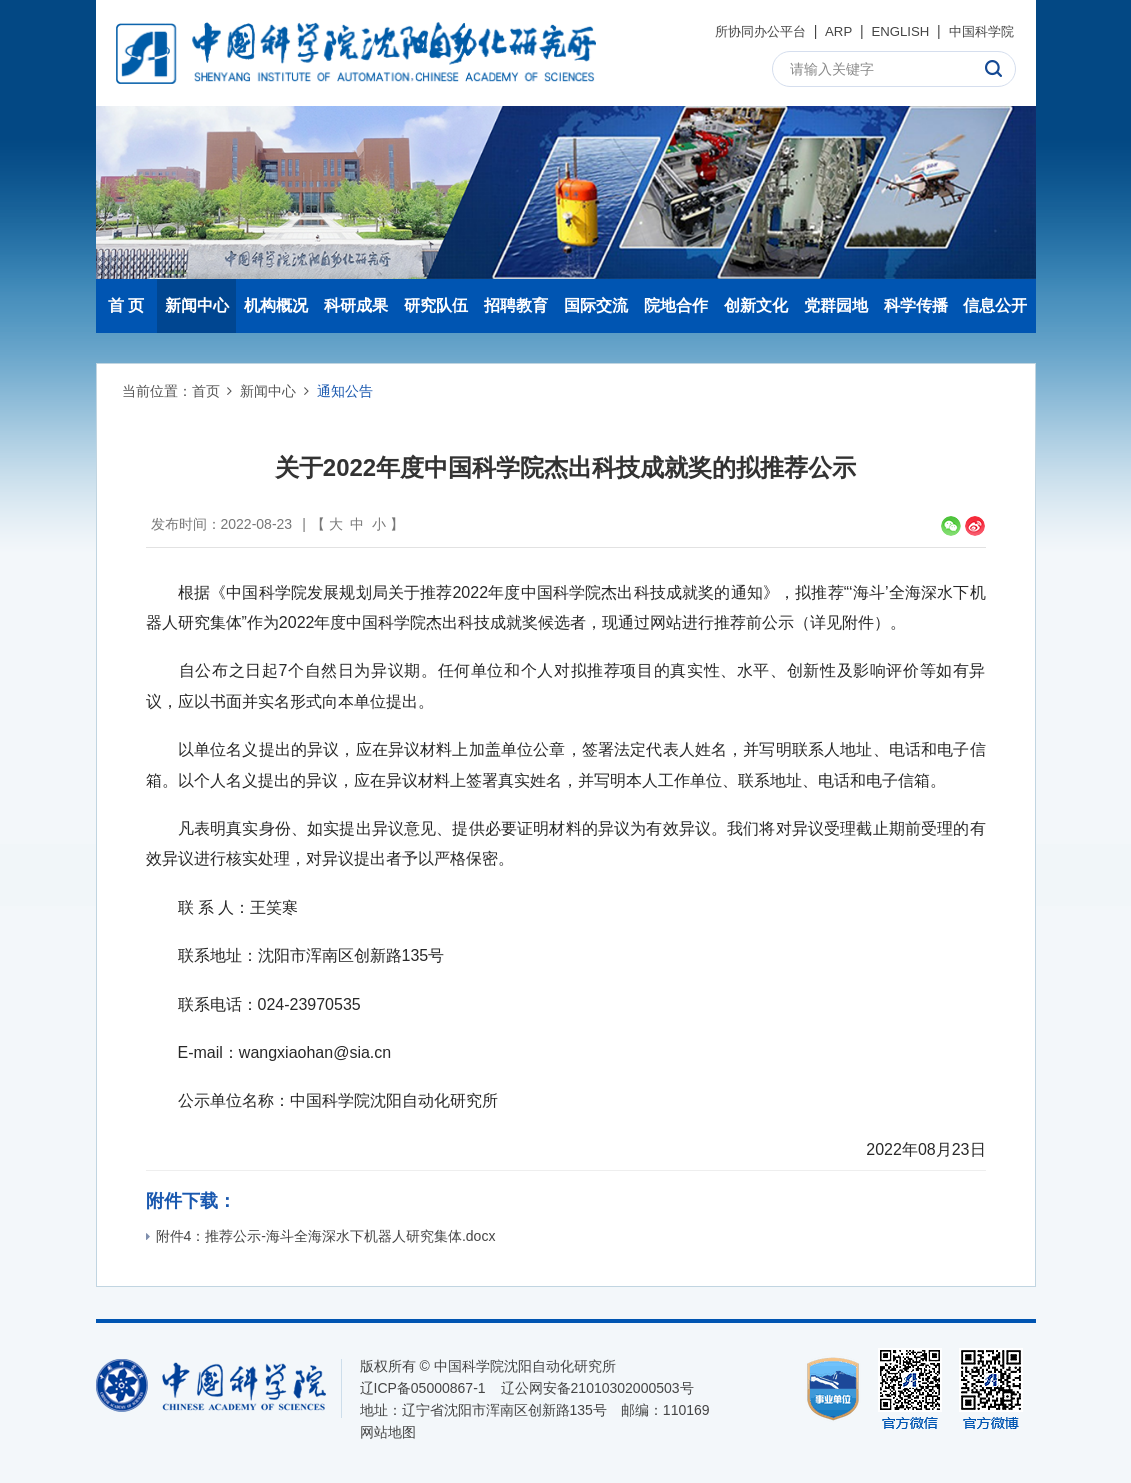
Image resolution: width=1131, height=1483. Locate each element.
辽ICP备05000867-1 (423, 1388)
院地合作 (676, 305)
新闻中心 (197, 305)
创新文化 (756, 305)
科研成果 (356, 305)
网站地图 (388, 1432)
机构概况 (276, 305)
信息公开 (995, 305)
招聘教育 (516, 305)
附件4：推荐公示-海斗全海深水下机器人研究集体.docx (321, 1236)
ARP (829, 31)
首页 (206, 391)
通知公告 (345, 391)
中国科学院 (979, 31)
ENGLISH (893, 31)
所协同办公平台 (747, 31)
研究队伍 (436, 305)
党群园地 (836, 305)
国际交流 (596, 305)
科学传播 (916, 305)
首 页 (126, 305)
